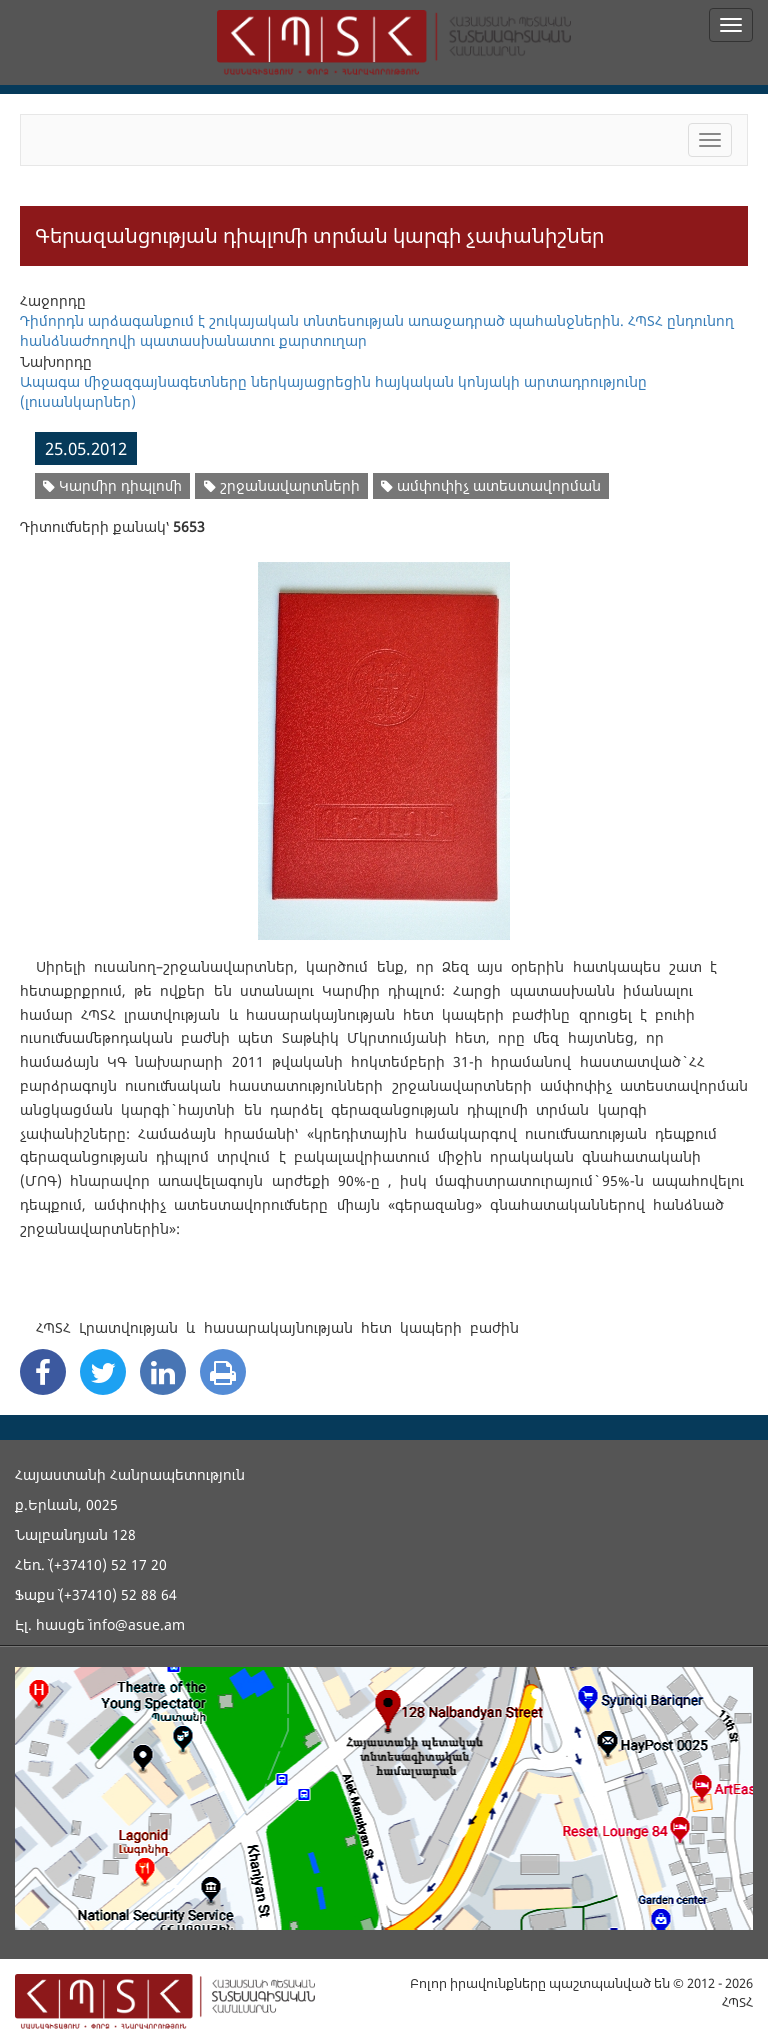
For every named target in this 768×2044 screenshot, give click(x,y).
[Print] (223, 1372)
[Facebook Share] (43, 1372)
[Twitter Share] (103, 1372)
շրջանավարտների (282, 485)
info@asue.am (137, 1624)
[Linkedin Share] (163, 1372)
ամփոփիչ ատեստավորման (491, 485)
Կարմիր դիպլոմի (112, 485)
